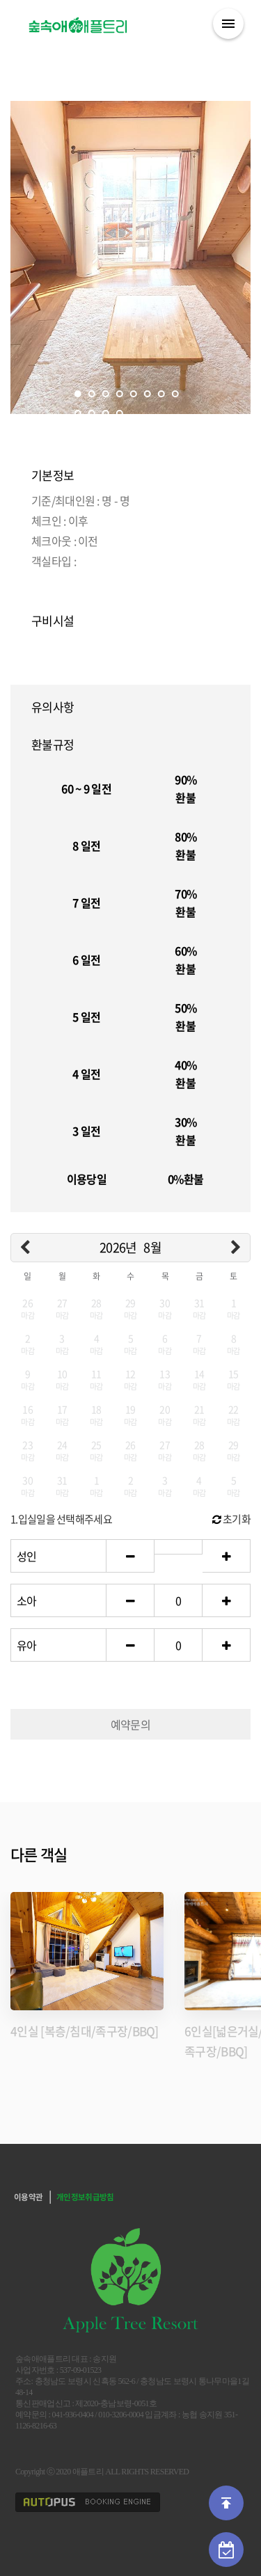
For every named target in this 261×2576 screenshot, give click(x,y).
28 (96, 1308)
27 (61, 1308)
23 (27, 1450)
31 (198, 1308)
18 (96, 1414)
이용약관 (28, 2197)
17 (61, 1414)
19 (130, 1414)
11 (105, 413)
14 (198, 1379)
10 (91, 413)
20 (164, 1414)
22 (233, 1414)
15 (233, 1379)
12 (119, 413)
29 (130, 1308)
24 (61, 1450)
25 (96, 1450)
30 (164, 1308)
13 (164, 1379)
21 (198, 1414)
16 (27, 1414)
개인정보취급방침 (84, 2197)
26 (27, 1308)
